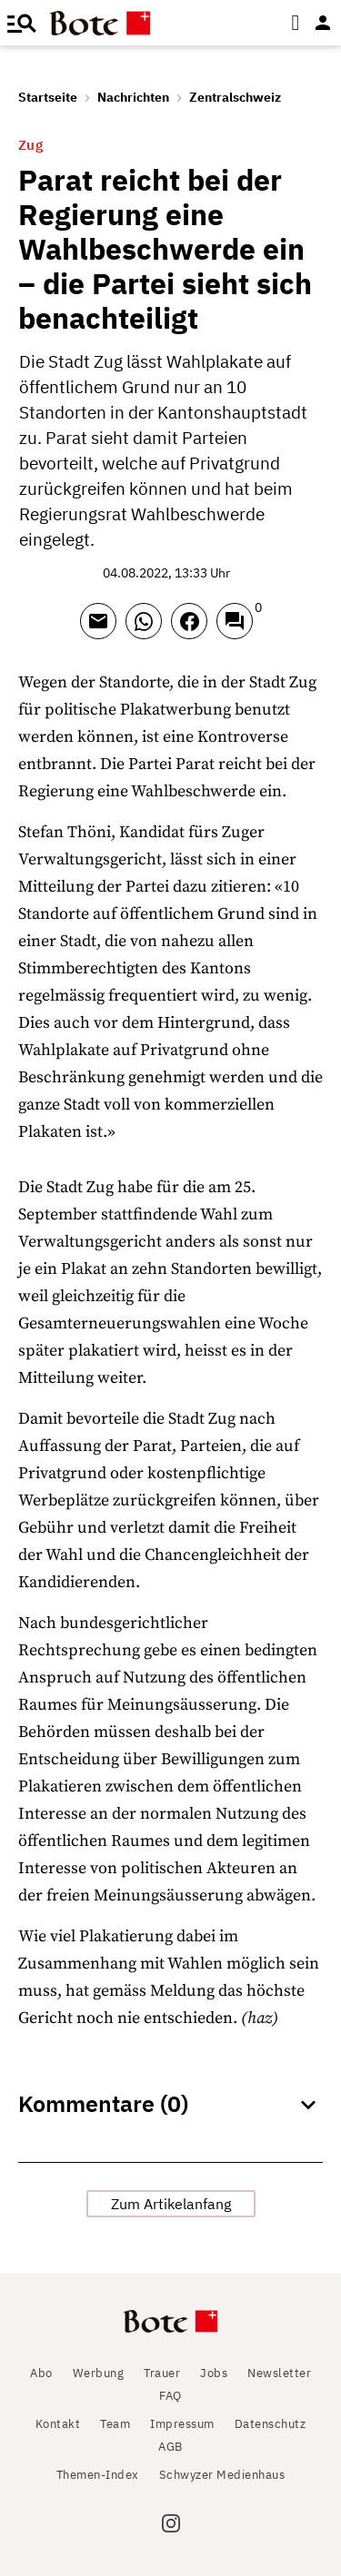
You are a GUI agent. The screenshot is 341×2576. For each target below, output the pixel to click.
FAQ (170, 2395)
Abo (41, 2373)
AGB (170, 2446)
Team (115, 2424)
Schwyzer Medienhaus (222, 2474)
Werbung (99, 2373)
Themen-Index (97, 2474)
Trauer (162, 2373)
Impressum (182, 2424)
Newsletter (279, 2373)
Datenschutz (270, 2424)
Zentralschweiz (235, 97)
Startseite (47, 97)
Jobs (213, 2373)
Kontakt (58, 2424)
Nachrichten (133, 97)
